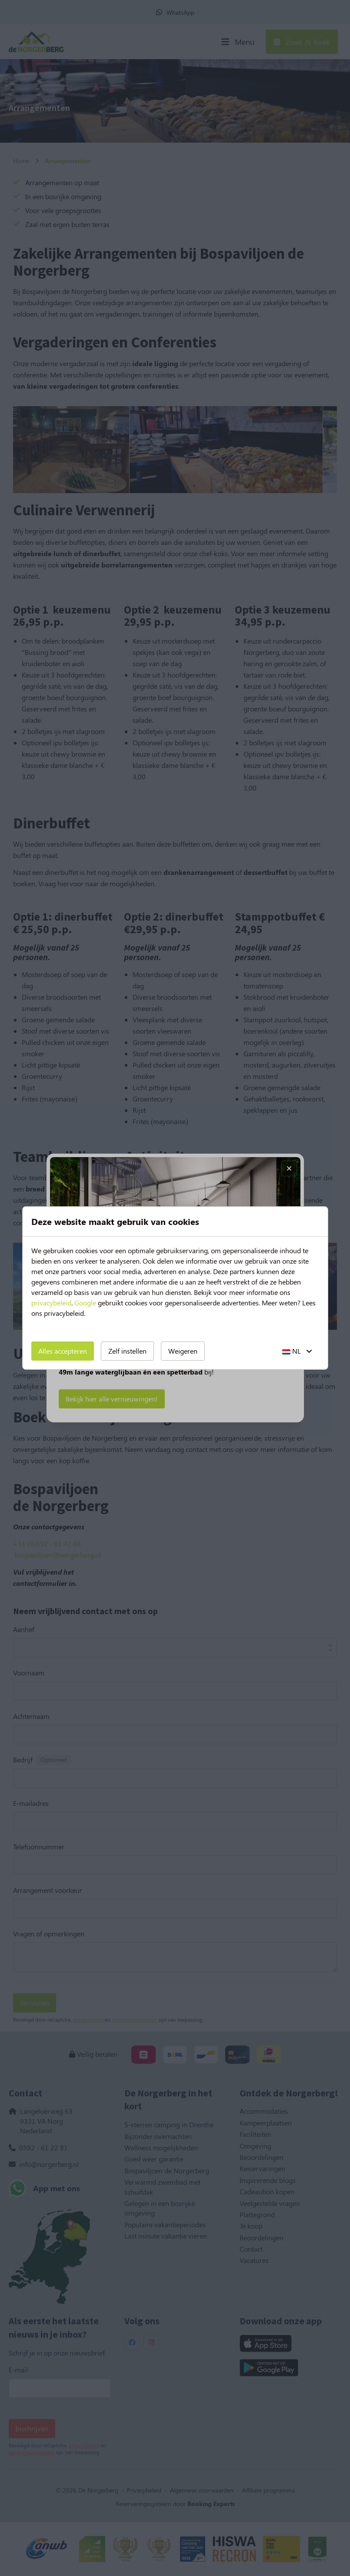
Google (85, 1302)
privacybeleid (51, 1302)
